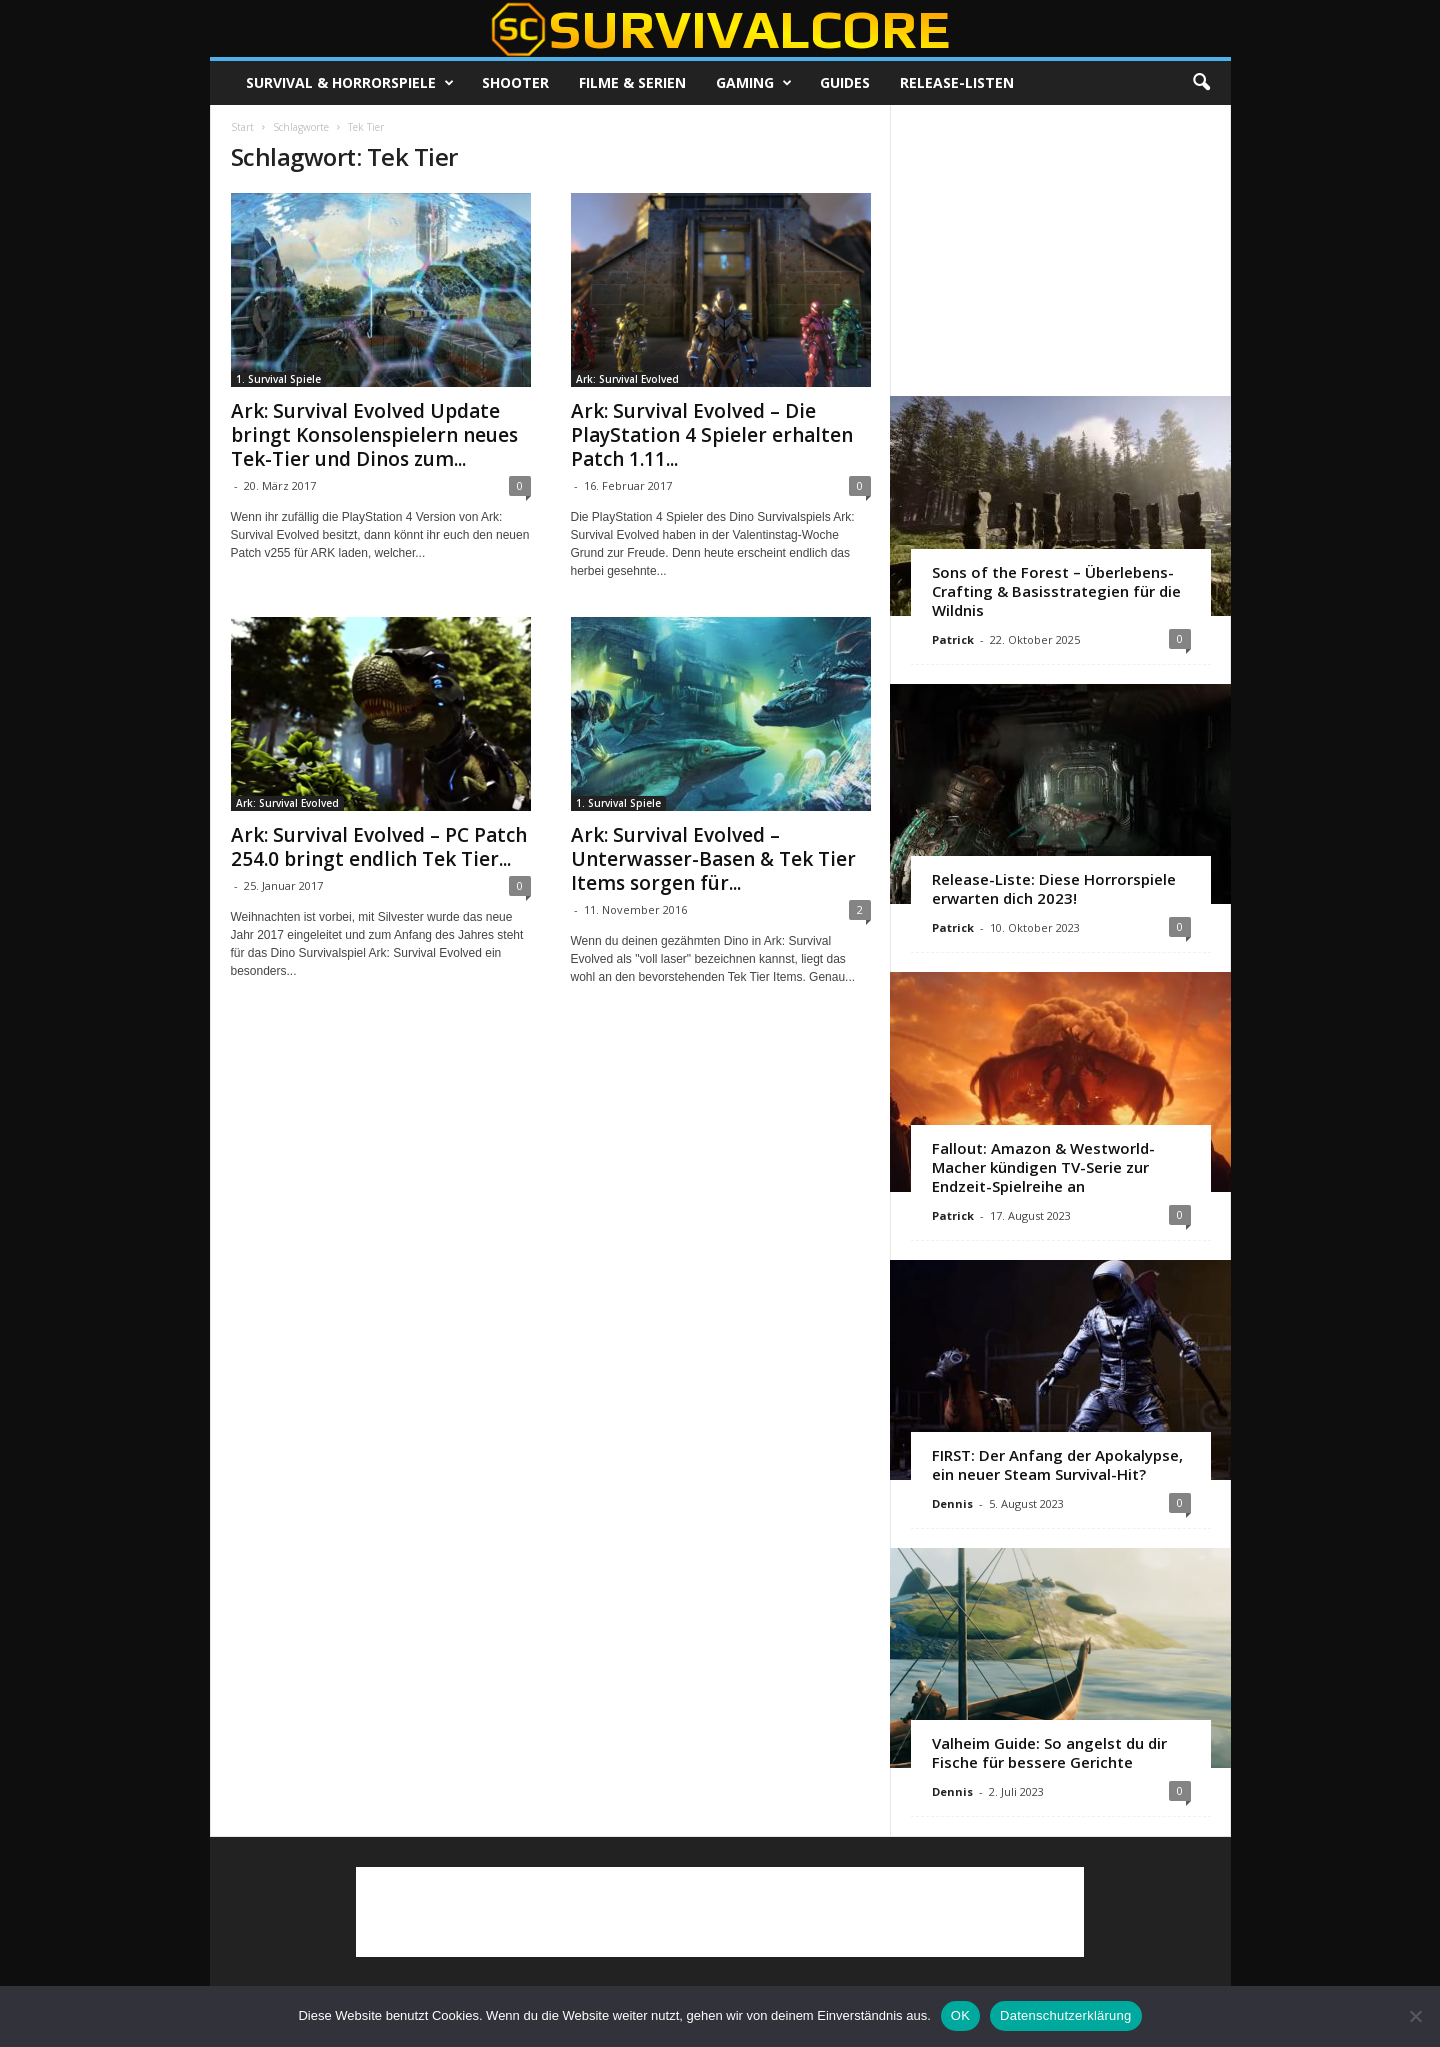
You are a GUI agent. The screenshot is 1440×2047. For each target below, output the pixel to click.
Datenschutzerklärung (1065, 2015)
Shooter (515, 82)
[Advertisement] (1060, 250)
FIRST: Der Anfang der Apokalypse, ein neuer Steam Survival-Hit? (1057, 1464)
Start (242, 127)
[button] (1201, 83)
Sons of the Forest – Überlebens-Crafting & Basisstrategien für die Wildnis (1056, 591)
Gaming (754, 83)
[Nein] (1415, 2016)
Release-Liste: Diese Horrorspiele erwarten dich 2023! (1054, 888)
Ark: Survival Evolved (627, 379)
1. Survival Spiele (278, 379)
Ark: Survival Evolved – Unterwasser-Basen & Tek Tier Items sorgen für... (713, 859)
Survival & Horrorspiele (350, 83)
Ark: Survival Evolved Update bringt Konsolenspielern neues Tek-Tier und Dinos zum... (374, 435)
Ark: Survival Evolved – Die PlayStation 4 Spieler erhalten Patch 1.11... (712, 435)
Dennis (952, 1503)
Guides (845, 82)
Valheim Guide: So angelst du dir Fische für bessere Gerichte (1049, 1752)
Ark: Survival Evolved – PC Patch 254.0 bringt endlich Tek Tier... (379, 847)
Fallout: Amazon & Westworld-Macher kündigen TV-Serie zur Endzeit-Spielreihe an (1043, 1167)
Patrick (953, 639)
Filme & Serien (632, 82)
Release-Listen (957, 82)
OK (960, 2015)
